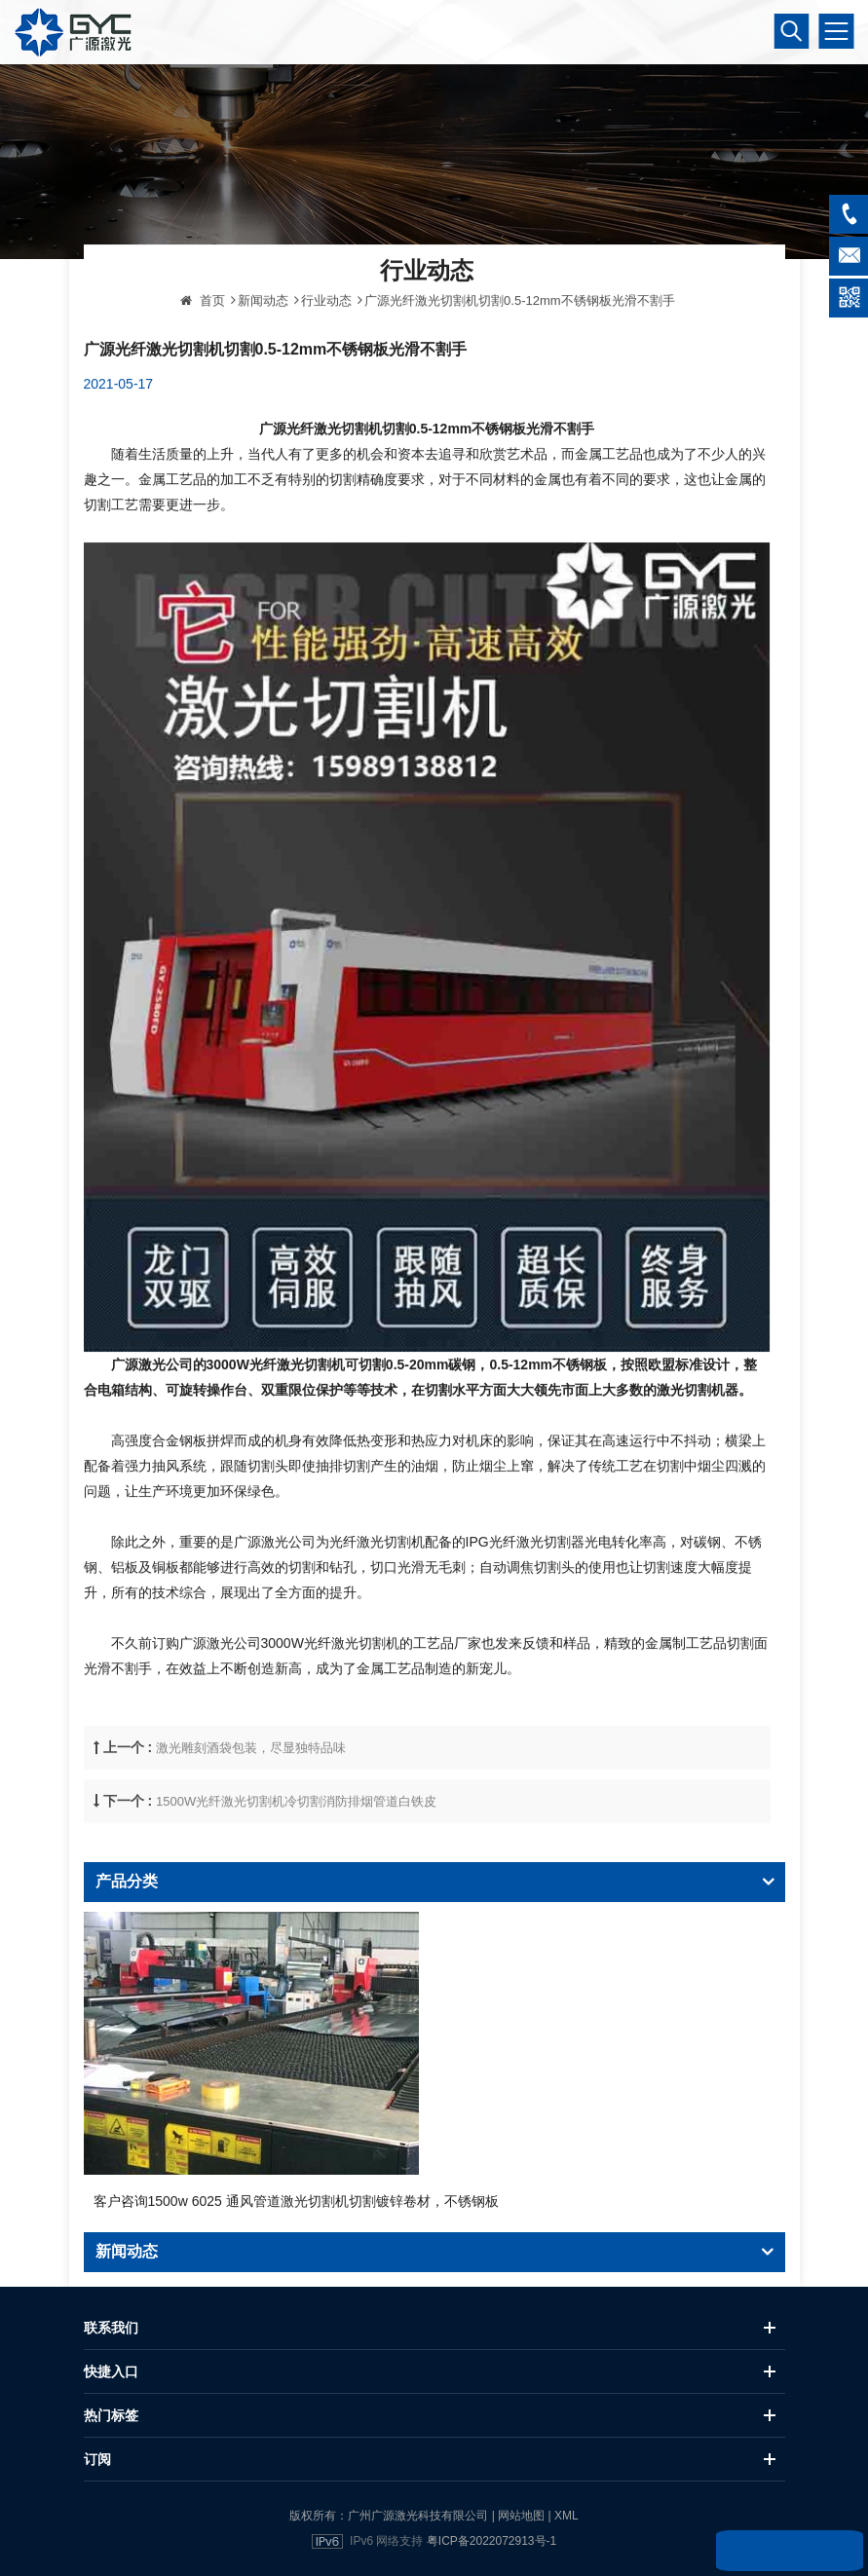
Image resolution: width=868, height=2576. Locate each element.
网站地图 (521, 2515)
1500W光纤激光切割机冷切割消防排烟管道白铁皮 (296, 1855)
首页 (202, 355)
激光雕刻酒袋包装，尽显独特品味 (251, 1801)
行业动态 (326, 355)
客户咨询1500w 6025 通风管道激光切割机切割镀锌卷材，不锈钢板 (296, 2201)
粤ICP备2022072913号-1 (491, 2541)
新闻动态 (263, 355)
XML (566, 2515)
